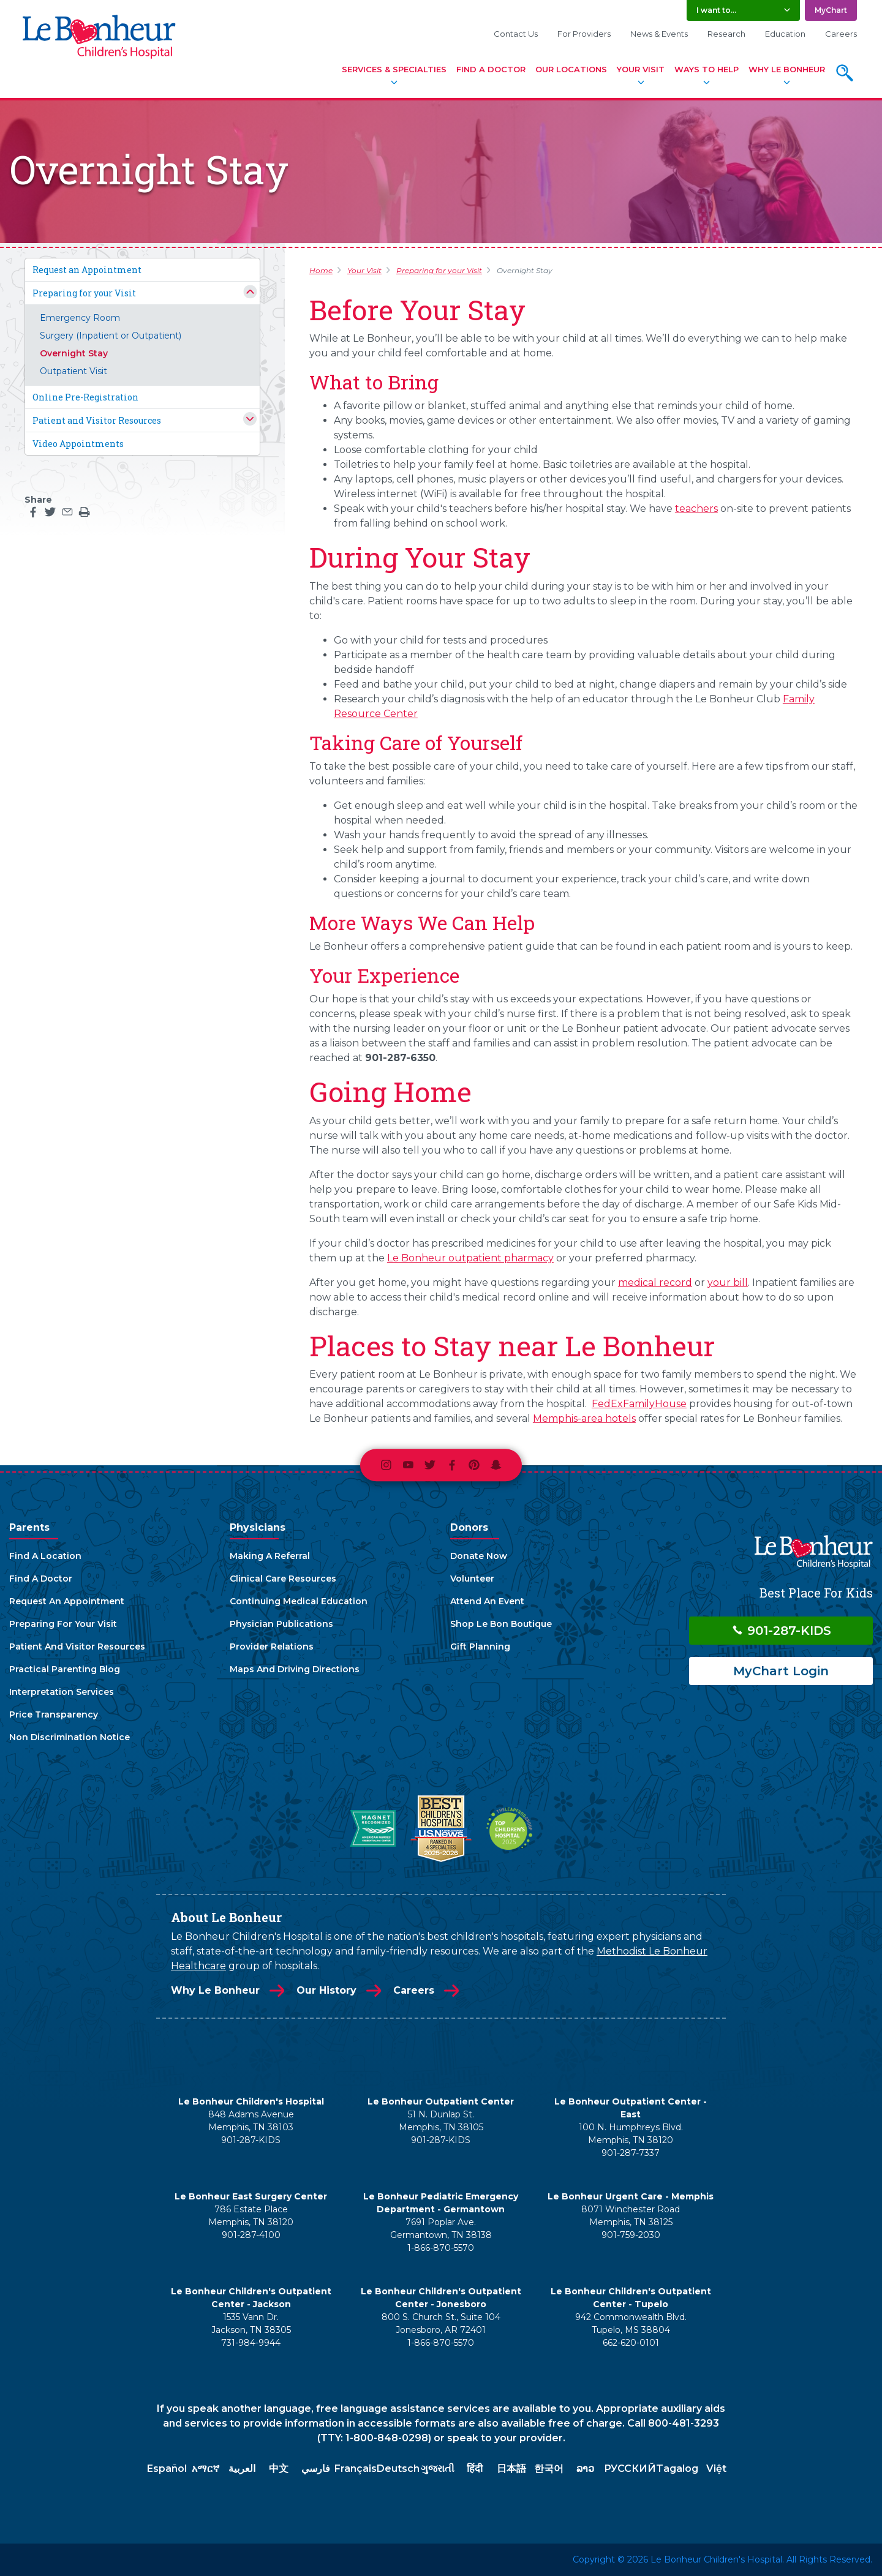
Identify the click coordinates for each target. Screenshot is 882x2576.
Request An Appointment (66, 1601)
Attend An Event (487, 1601)
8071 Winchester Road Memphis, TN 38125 (630, 2216)
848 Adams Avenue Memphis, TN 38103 (251, 2121)
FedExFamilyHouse (639, 1404)
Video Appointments (78, 443)
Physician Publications (281, 1623)
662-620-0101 (631, 2342)
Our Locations (571, 69)
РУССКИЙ (630, 2468)
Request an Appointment (86, 270)
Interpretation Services (61, 1691)
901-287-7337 (630, 2152)
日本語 (511, 2468)
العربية (241, 2468)
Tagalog (677, 2468)
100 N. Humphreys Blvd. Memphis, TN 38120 (631, 2134)
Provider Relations (272, 1646)
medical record (655, 1282)
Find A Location (45, 1555)
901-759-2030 (630, 2234)
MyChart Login (781, 1671)
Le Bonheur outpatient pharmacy (470, 1258)
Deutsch (398, 2468)
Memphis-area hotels (584, 1418)
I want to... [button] (716, 10)
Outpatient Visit (73, 371)
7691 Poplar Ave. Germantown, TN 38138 (441, 2228)
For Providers (584, 34)
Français (355, 2468)
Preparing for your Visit (84, 293)
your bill (727, 1282)
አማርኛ (205, 2468)
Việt (716, 2468)
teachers (696, 508)
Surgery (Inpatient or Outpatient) (110, 335)
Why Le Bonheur (786, 69)
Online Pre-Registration (85, 397)
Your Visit (641, 69)
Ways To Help (706, 69)
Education (785, 34)
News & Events (659, 34)
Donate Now (478, 1555)
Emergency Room (80, 317)
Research (726, 34)
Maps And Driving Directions (295, 1669)
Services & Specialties (394, 69)
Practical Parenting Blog (64, 1669)
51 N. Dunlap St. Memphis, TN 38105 (441, 2121)
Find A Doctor (491, 69)
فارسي (315, 2468)
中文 (278, 2468)
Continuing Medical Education (299, 1601)
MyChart (831, 10)
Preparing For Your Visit (63, 1623)
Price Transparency (53, 1714)
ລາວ (585, 2468)
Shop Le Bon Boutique (501, 1623)
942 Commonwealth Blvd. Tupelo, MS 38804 (631, 2323)
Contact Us (516, 34)
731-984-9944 (251, 2342)
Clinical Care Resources (283, 1578)
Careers (841, 34)
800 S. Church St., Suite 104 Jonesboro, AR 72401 (441, 2323)
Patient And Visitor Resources (77, 1646)
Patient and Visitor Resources (96, 420)
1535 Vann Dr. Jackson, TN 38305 (251, 2323)
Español (167, 2468)
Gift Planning (480, 1646)
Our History (326, 1990)
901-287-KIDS (781, 1630)
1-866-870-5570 (440, 2247)
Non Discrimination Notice (69, 1737)
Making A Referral (270, 1555)
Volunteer (472, 1578)
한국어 (549, 2468)
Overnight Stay (74, 353)
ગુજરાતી (437, 2468)
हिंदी (475, 2468)
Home (321, 270)
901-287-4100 (251, 2234)
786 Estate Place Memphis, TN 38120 (250, 2216)
